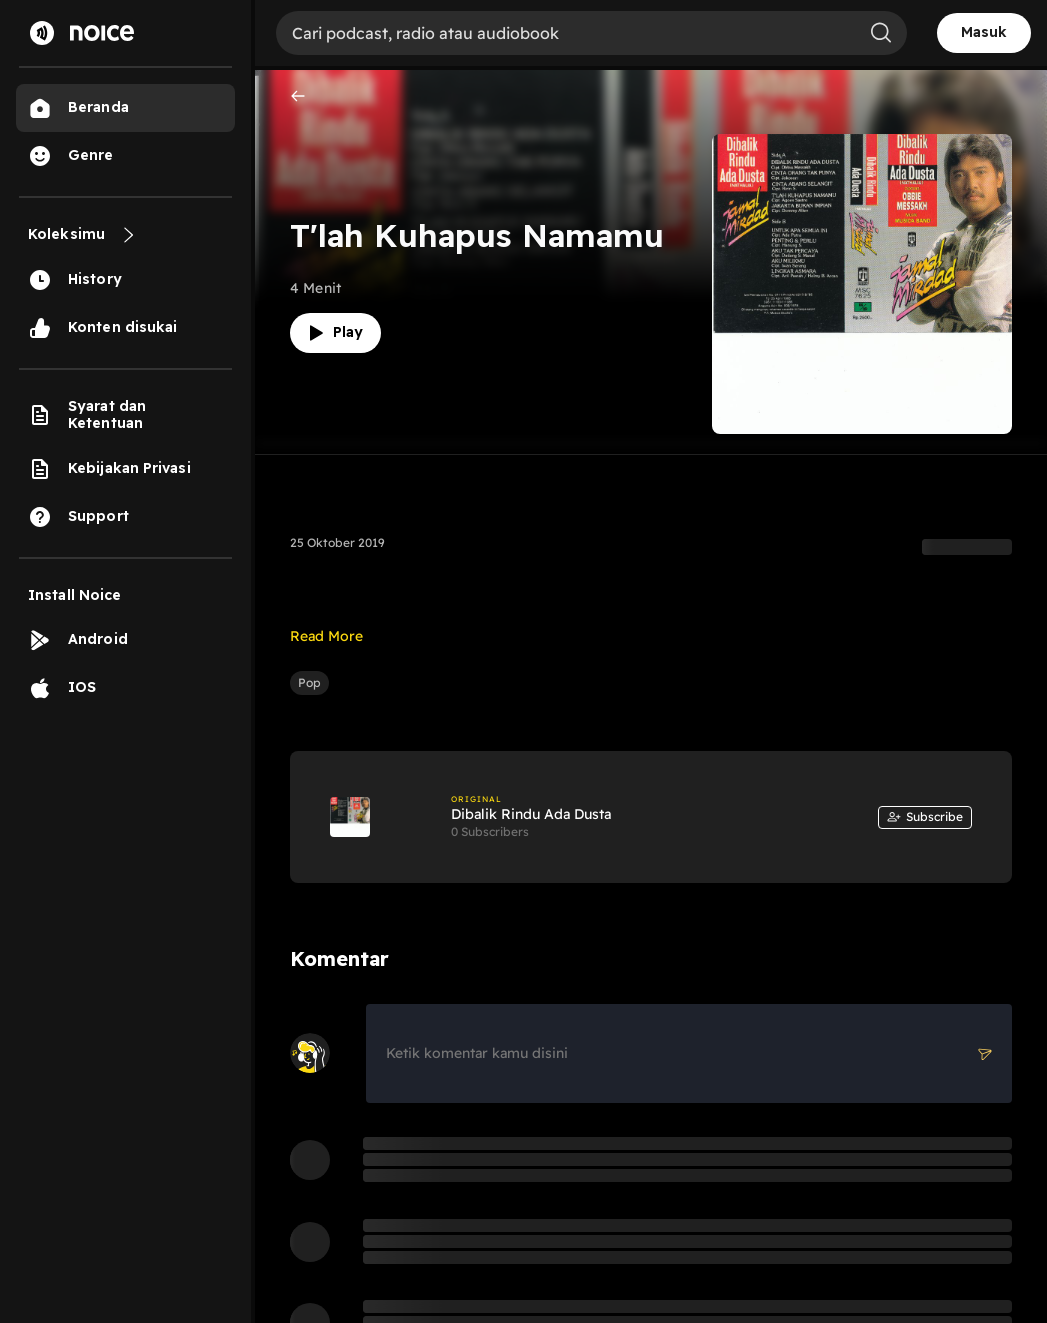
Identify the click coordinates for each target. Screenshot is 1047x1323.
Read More (326, 636)
